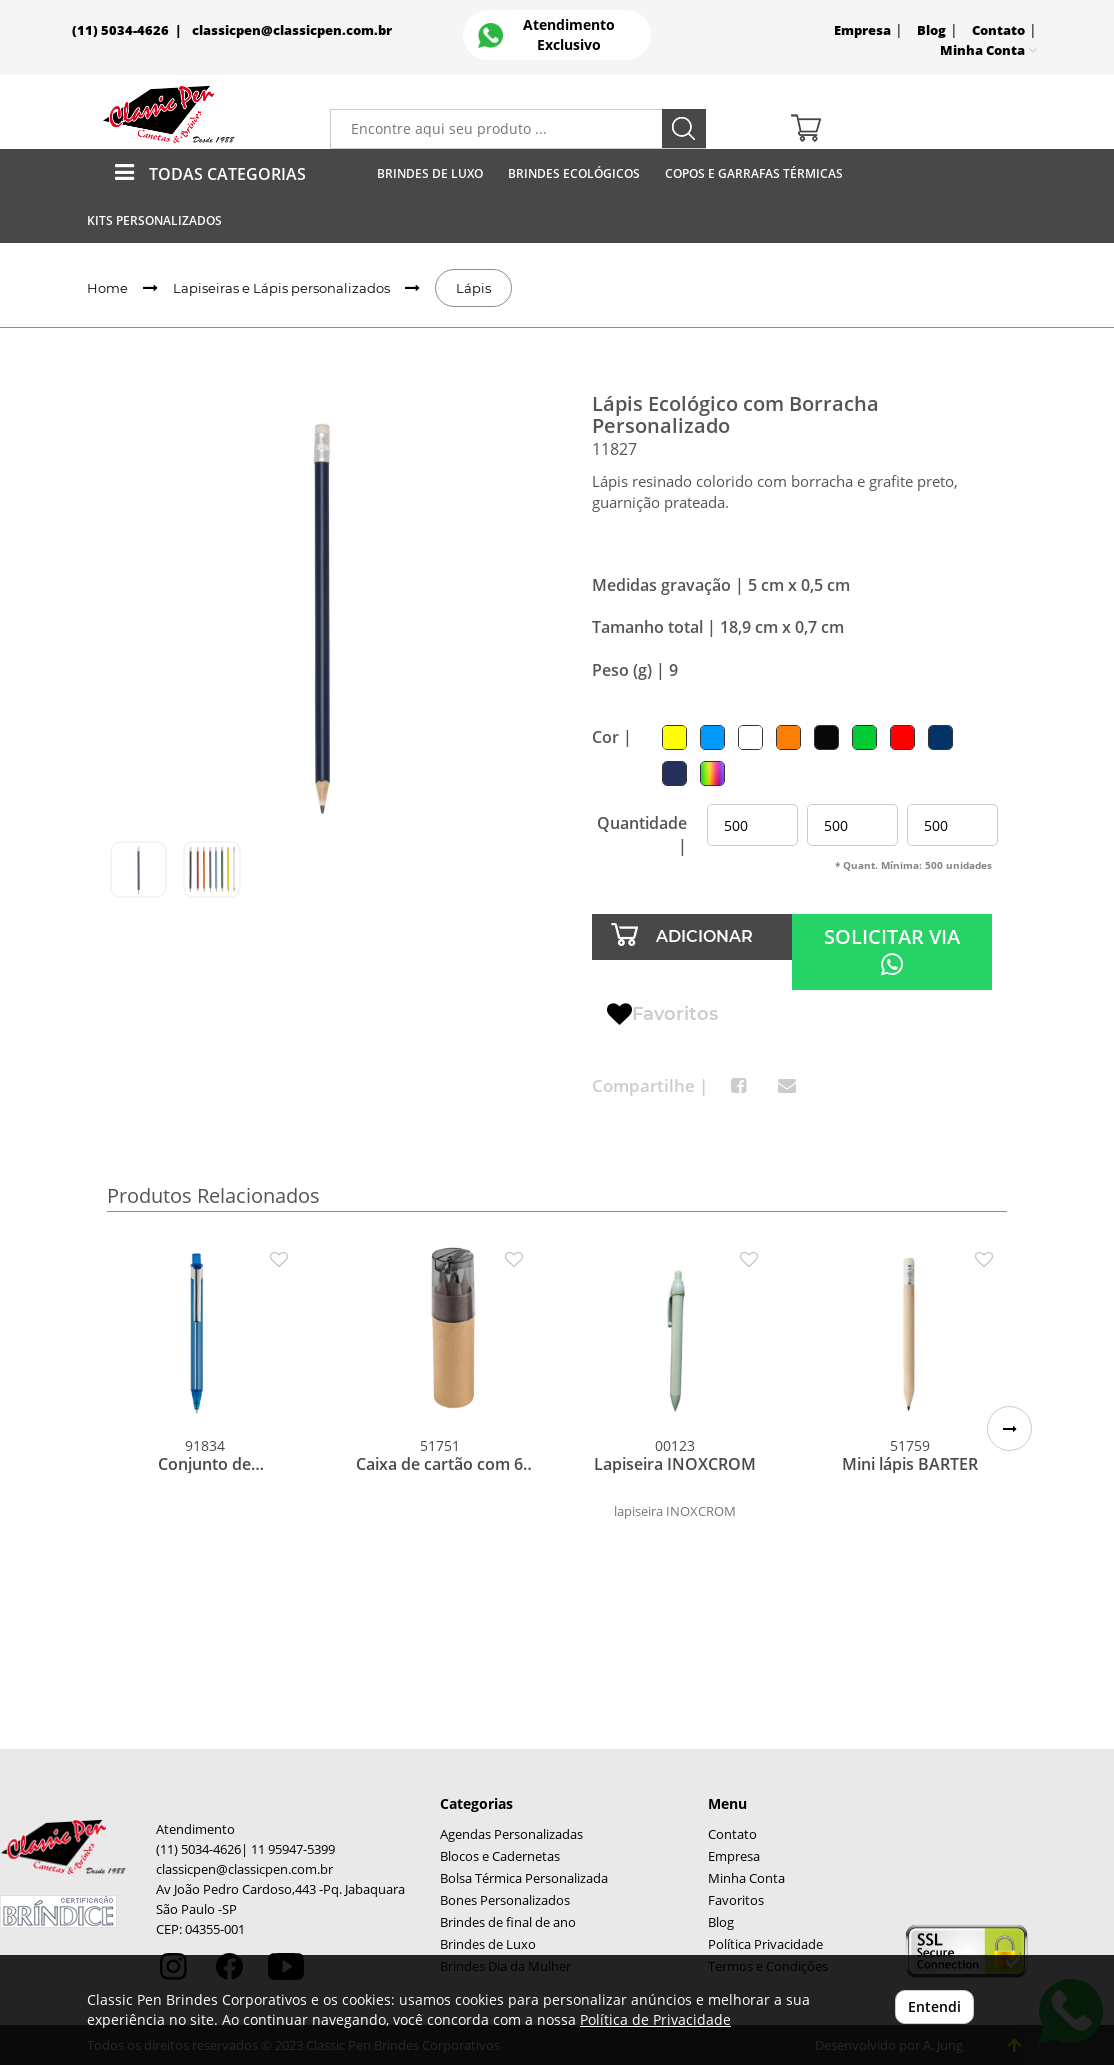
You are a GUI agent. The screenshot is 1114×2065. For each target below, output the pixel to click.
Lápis (473, 288)
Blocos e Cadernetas (500, 1856)
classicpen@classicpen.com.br (292, 30)
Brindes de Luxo (430, 173)
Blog (931, 30)
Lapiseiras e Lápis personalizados (281, 288)
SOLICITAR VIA (892, 950)
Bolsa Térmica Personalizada (524, 1878)
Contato (998, 30)
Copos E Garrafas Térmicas (754, 173)
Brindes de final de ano (508, 1922)
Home (107, 288)
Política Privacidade (765, 1944)
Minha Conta (746, 1878)
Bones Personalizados (505, 1900)
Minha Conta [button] (988, 50)
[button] (1009, 1428)
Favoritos (662, 1015)
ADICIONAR (704, 936)
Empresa (862, 30)
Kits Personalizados (154, 220)
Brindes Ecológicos (574, 173)
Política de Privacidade (655, 2019)
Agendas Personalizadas (511, 1834)
